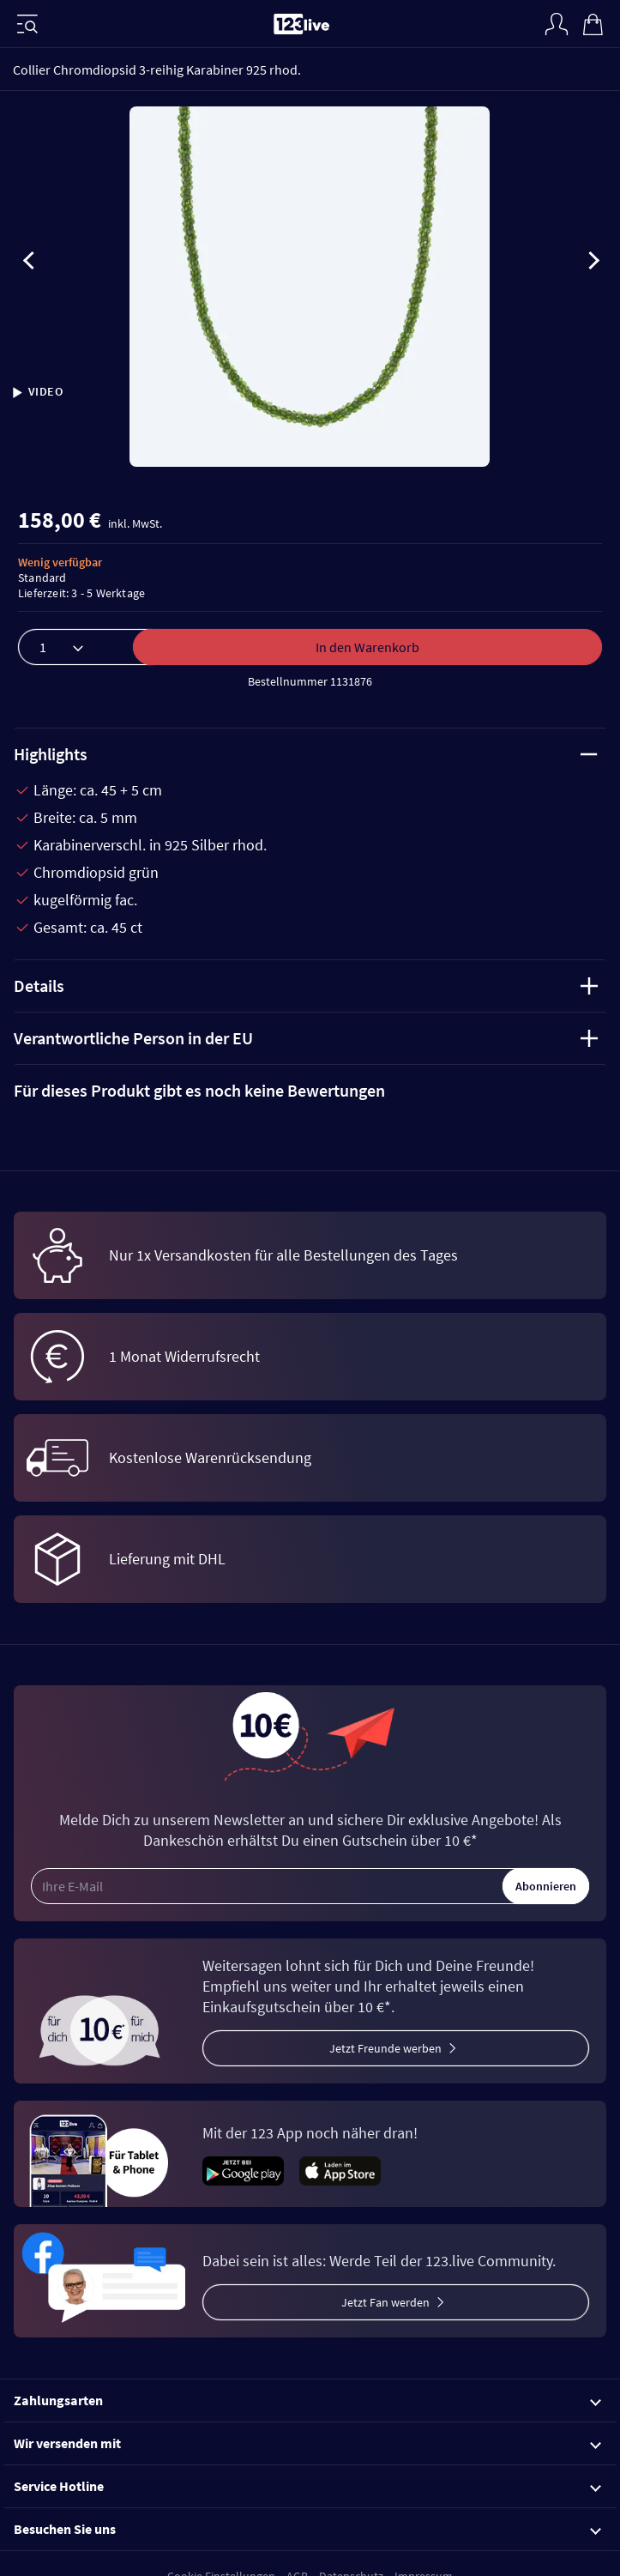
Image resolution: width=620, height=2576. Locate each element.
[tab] (310, 1090)
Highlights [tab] (306, 754)
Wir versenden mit (307, 2443)
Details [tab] (306, 985)
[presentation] (29, 263)
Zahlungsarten (307, 2400)
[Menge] (92, 647)
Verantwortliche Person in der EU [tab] (306, 1038)
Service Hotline (307, 2485)
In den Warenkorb (367, 647)
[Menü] (27, 24)
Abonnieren (545, 1886)
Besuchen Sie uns (307, 2528)
